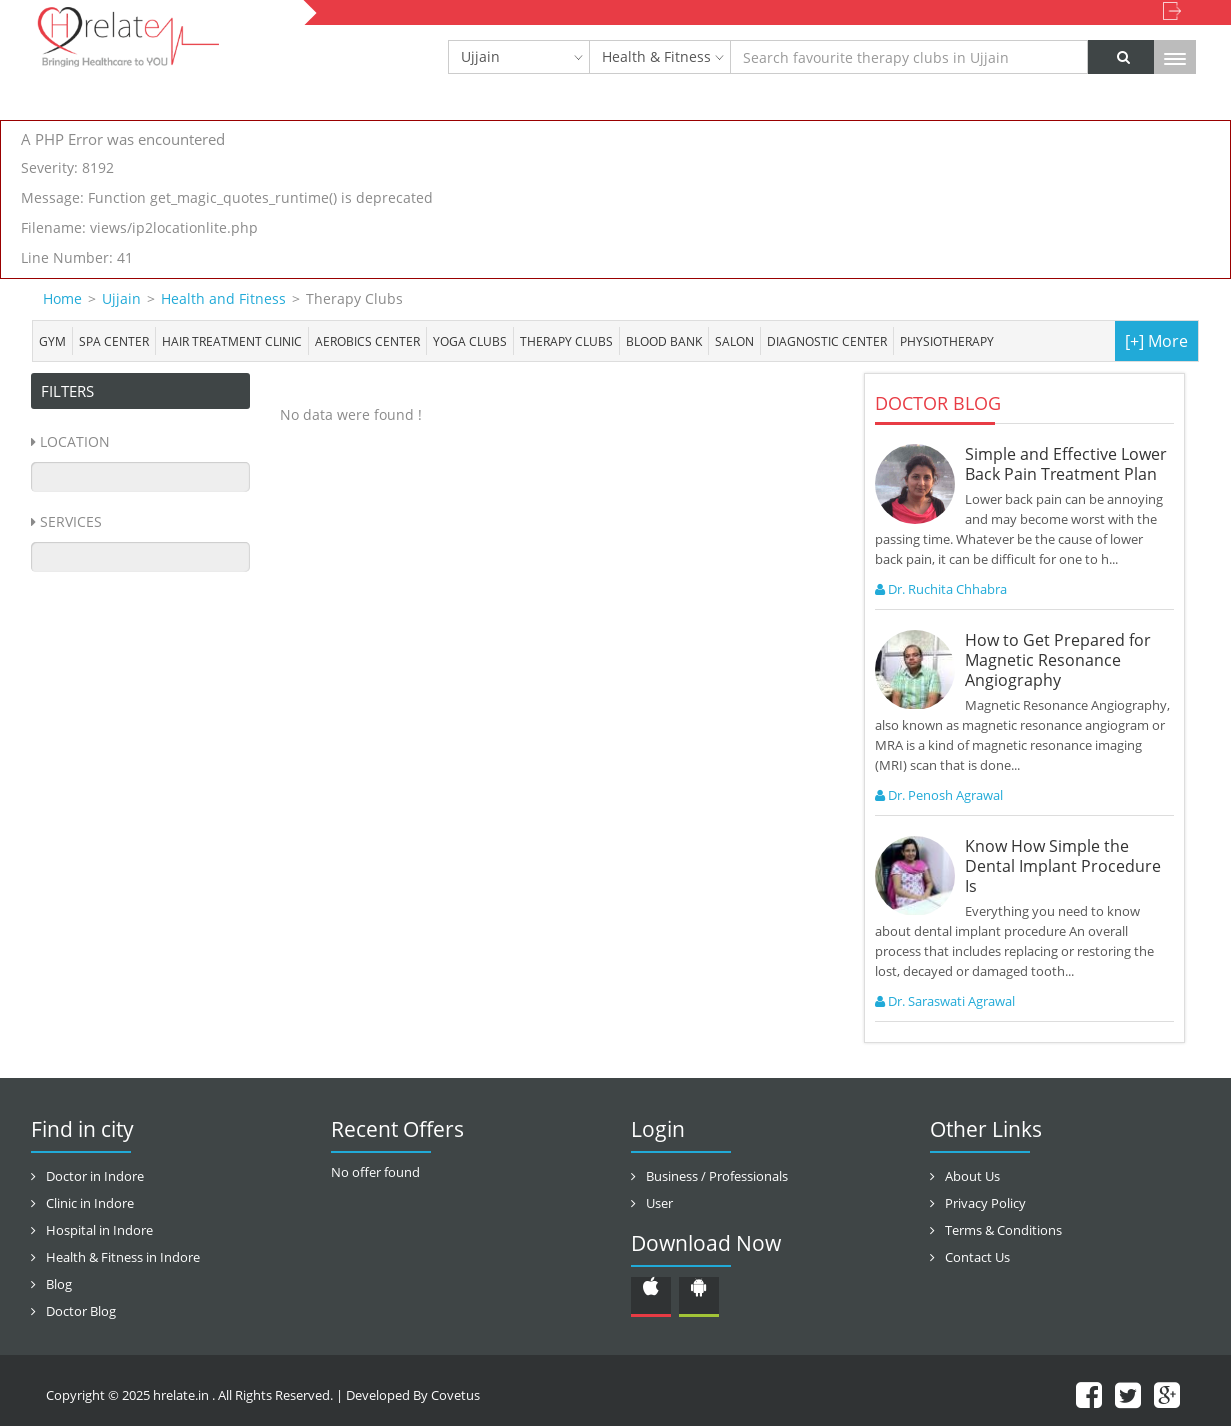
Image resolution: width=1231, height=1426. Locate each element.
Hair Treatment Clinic (232, 341)
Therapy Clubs (566, 341)
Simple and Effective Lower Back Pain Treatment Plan (1066, 464)
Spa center (114, 341)
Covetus (455, 1395)
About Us (972, 1176)
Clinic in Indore (90, 1203)
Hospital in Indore (99, 1230)
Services (71, 521)
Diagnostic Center (827, 341)
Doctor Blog (81, 1311)
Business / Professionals (717, 1176)
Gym (52, 341)
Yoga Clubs (470, 341)
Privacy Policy (985, 1203)
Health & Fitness (656, 56)
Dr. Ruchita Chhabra (941, 589)
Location (75, 441)
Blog (59, 1284)
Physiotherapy (947, 341)
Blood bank (664, 341)
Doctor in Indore (95, 1176)
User (659, 1203)
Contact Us (977, 1257)
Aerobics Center (367, 341)
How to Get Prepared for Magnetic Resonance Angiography (1058, 660)
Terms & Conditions (1003, 1230)
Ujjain (480, 56)
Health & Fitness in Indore (123, 1257)
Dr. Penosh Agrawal (939, 795)
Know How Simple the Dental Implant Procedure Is (1063, 866)
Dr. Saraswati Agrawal (945, 1001)
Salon (734, 341)
